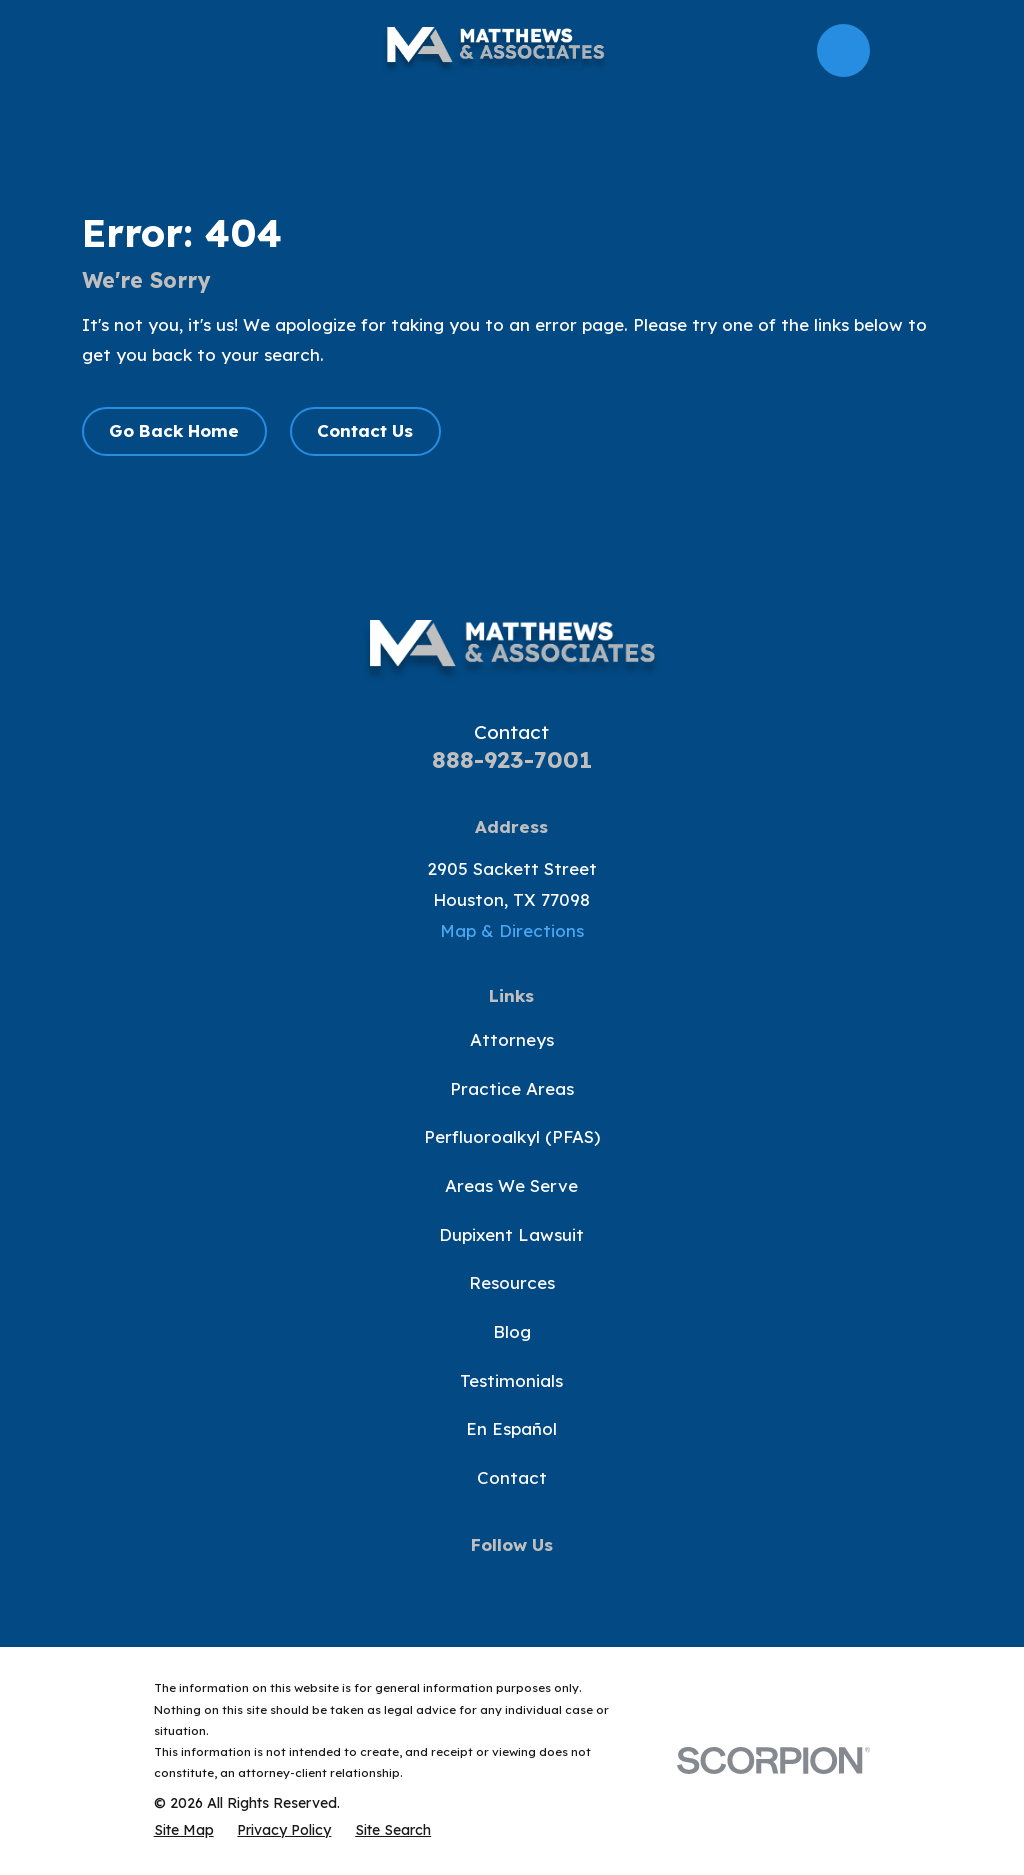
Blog (512, 1331)
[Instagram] (559, 1584)
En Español (511, 1428)
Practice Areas (512, 1088)
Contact (512, 1477)
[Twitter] (465, 1584)
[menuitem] (184, 1830)
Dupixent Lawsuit (511, 1234)
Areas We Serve (511, 1185)
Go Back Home (174, 430)
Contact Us (365, 430)
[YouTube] (512, 1584)
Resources (512, 1282)
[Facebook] (418, 1584)
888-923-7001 (512, 759)
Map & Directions (512, 930)
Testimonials (511, 1380)
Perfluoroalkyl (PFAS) (512, 1136)
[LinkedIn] (606, 1584)
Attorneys (512, 1039)
